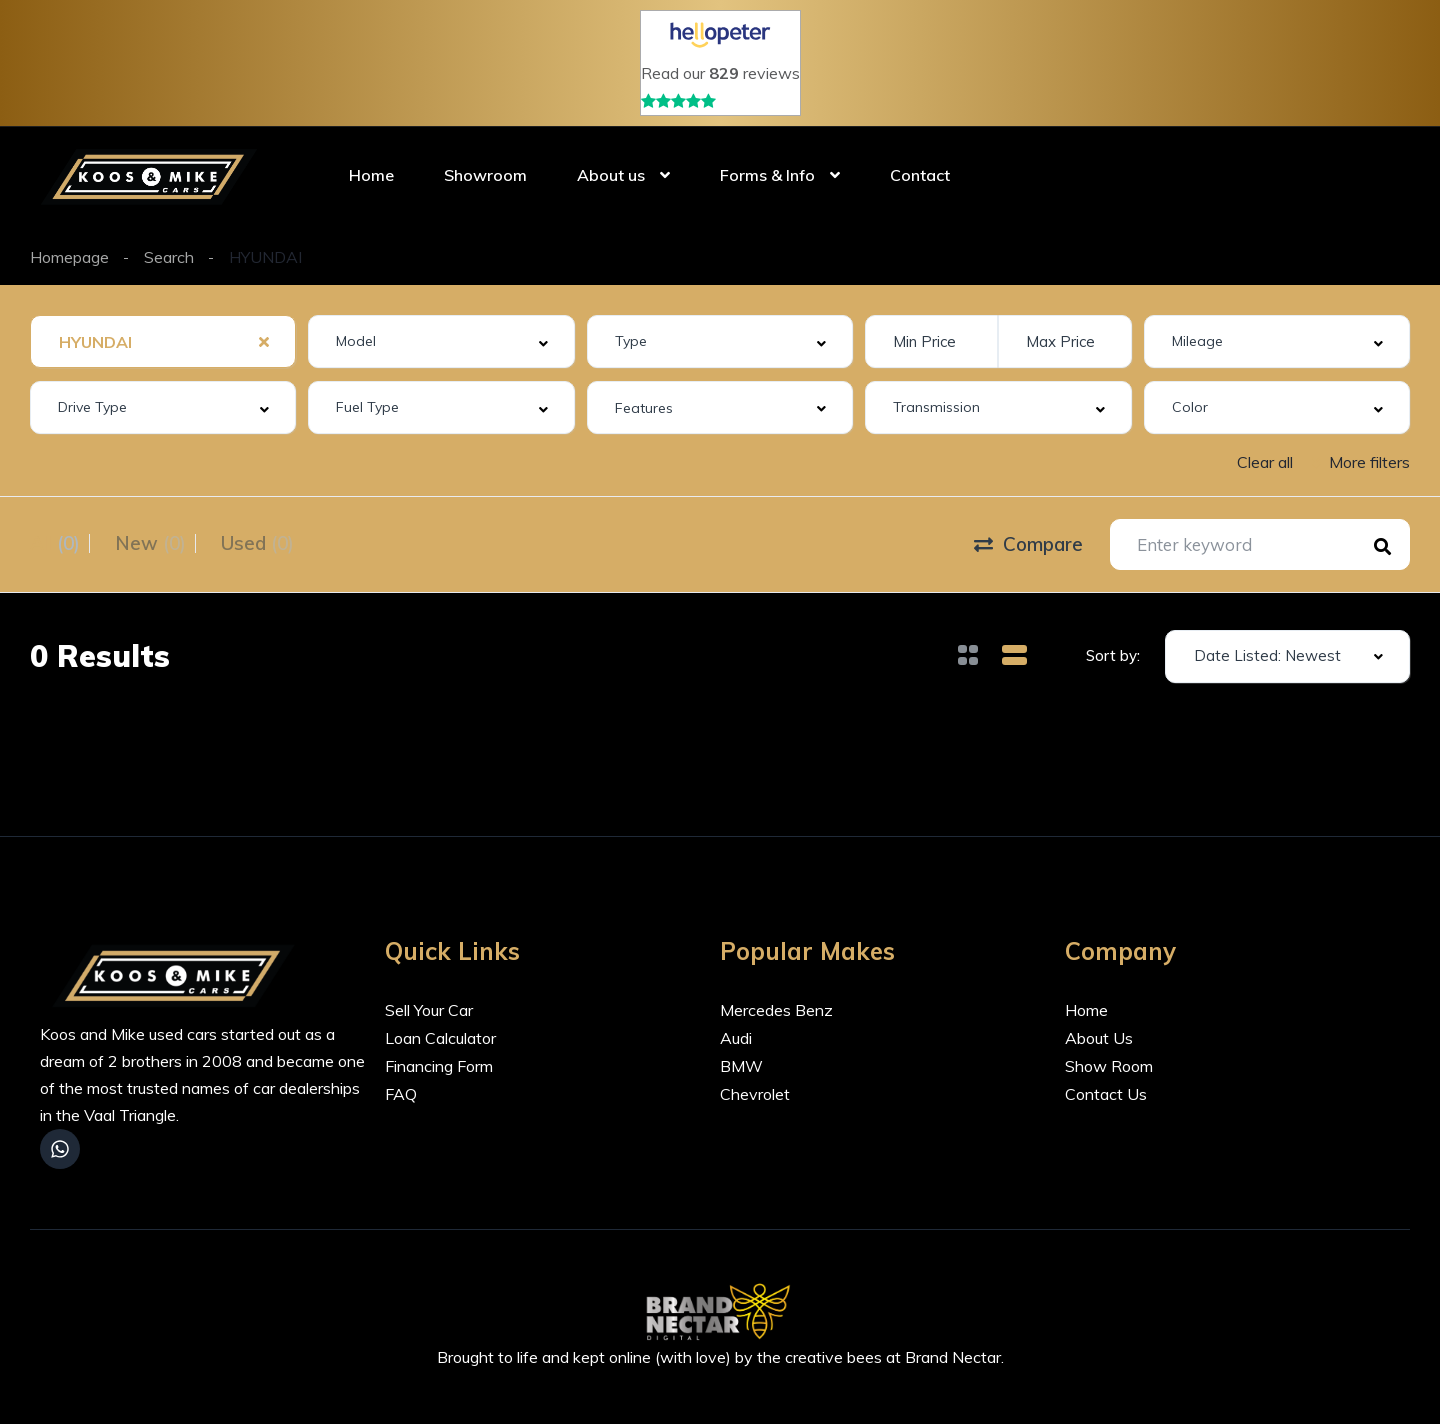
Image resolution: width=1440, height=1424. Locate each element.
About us (611, 175)
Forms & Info (767, 175)
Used (287, 542)
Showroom (485, 175)
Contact (920, 175)
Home (371, 175)
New (165, 542)
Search (169, 257)
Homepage (69, 257)
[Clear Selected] (264, 341)
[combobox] (163, 341)
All (55, 542)
